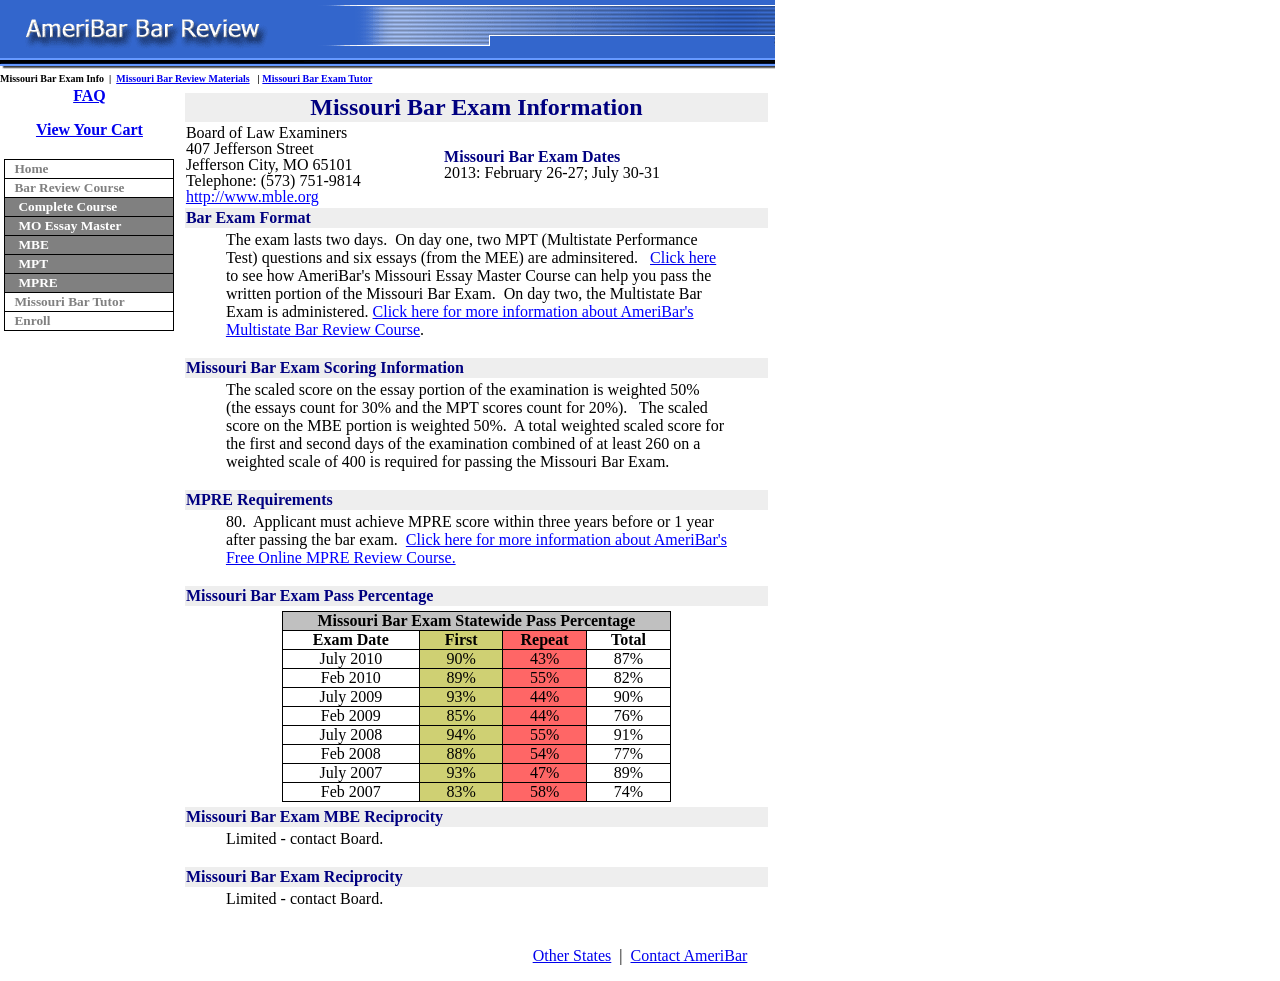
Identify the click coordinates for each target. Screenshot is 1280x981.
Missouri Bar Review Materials (182, 78)
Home (31, 168)
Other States (572, 955)
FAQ (89, 95)
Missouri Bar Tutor (69, 301)
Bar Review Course (69, 187)
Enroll (32, 320)
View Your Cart (89, 129)
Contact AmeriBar (689, 955)
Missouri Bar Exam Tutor (317, 78)
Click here (683, 257)
